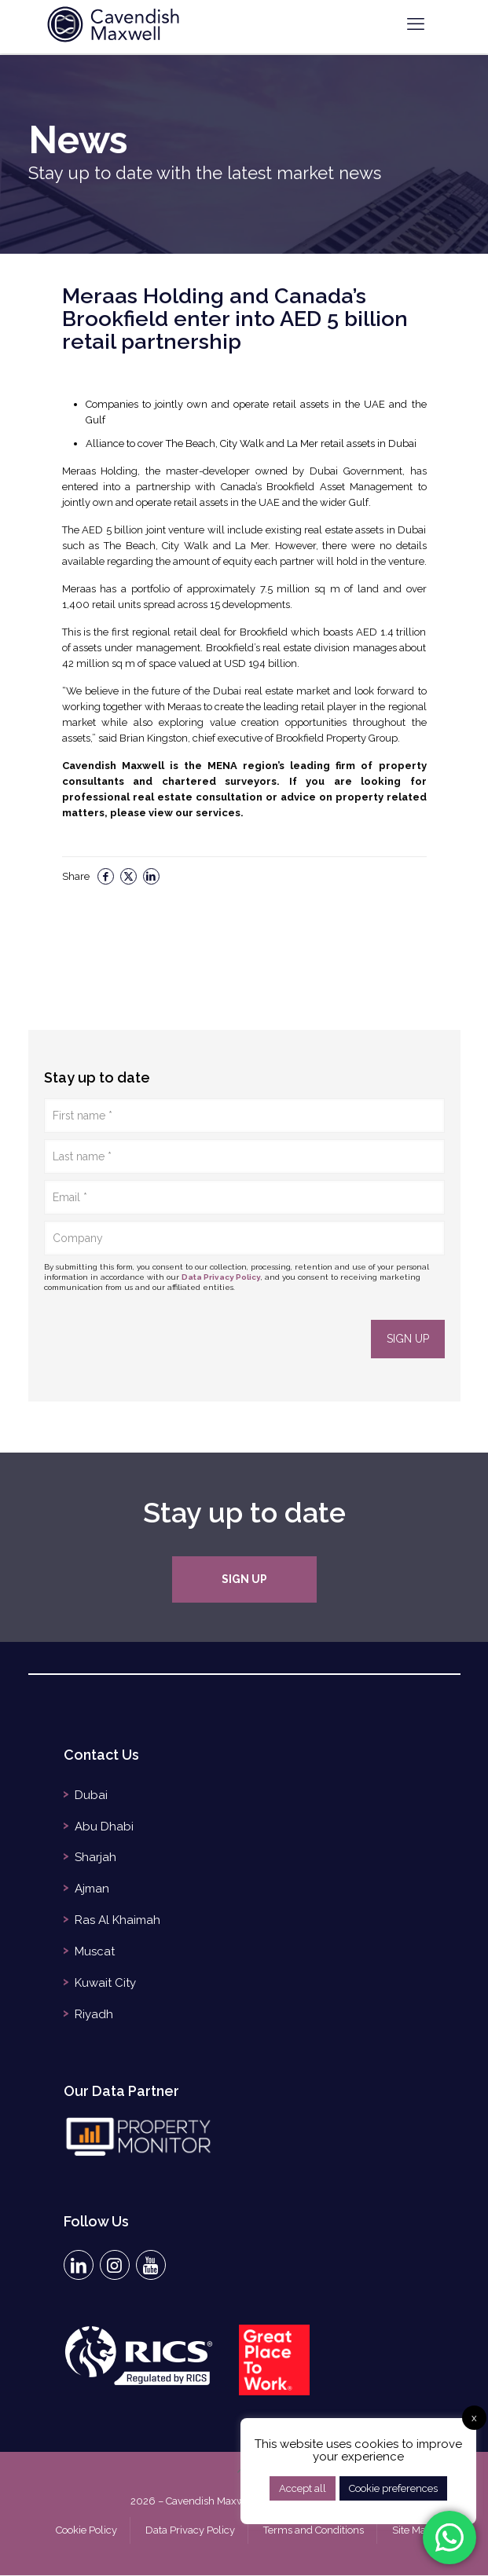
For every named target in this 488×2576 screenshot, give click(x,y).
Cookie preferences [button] (393, 2488)
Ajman (92, 1890)
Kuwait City (105, 1984)
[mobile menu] (415, 23)
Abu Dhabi (104, 1827)
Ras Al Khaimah (117, 1922)
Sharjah (95, 1859)
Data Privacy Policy (221, 1277)
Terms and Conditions (313, 2531)
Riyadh (94, 2016)
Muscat (95, 1953)
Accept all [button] (302, 2488)
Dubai (91, 1796)
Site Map (412, 2531)
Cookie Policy (86, 2531)
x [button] (474, 2418)
